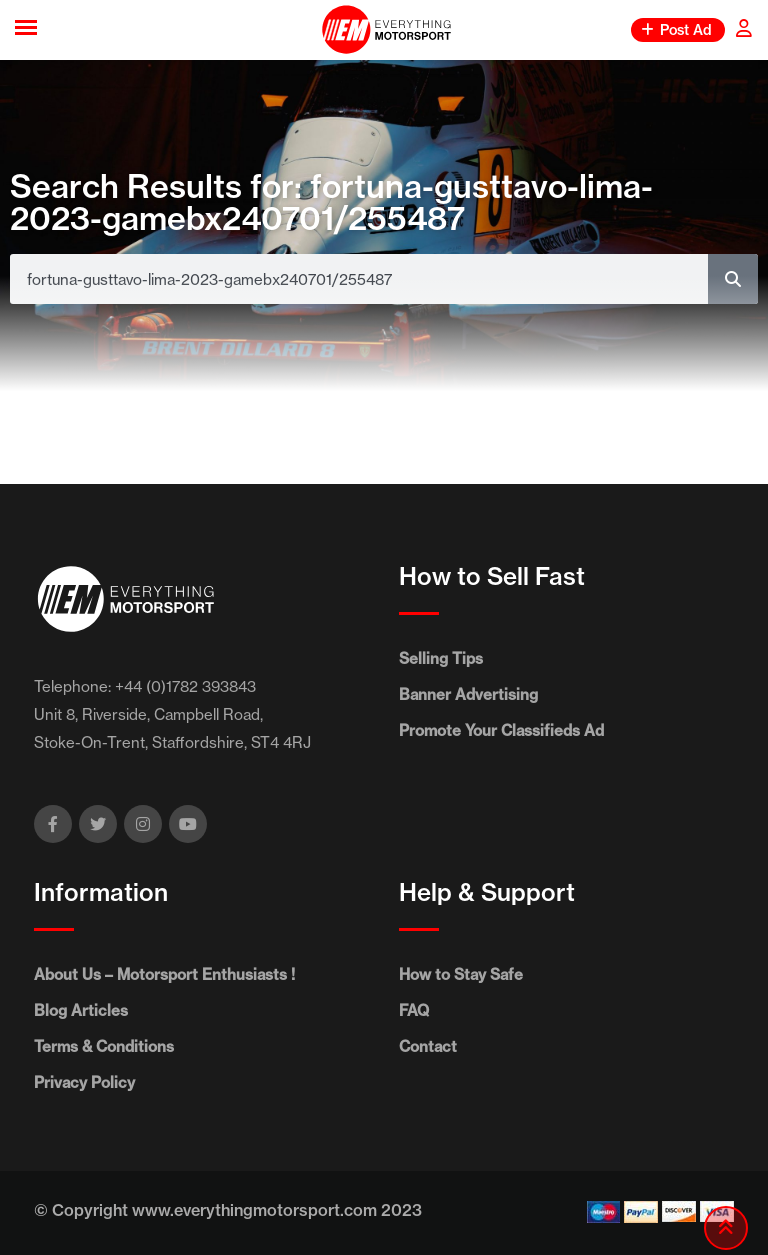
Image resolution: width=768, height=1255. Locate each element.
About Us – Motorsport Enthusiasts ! (164, 974)
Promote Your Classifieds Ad (501, 730)
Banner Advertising (468, 694)
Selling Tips (441, 658)
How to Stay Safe (461, 974)
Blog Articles (81, 1010)
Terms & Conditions (104, 1046)
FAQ (414, 1010)
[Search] (733, 279)
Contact (428, 1046)
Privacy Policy (84, 1082)
